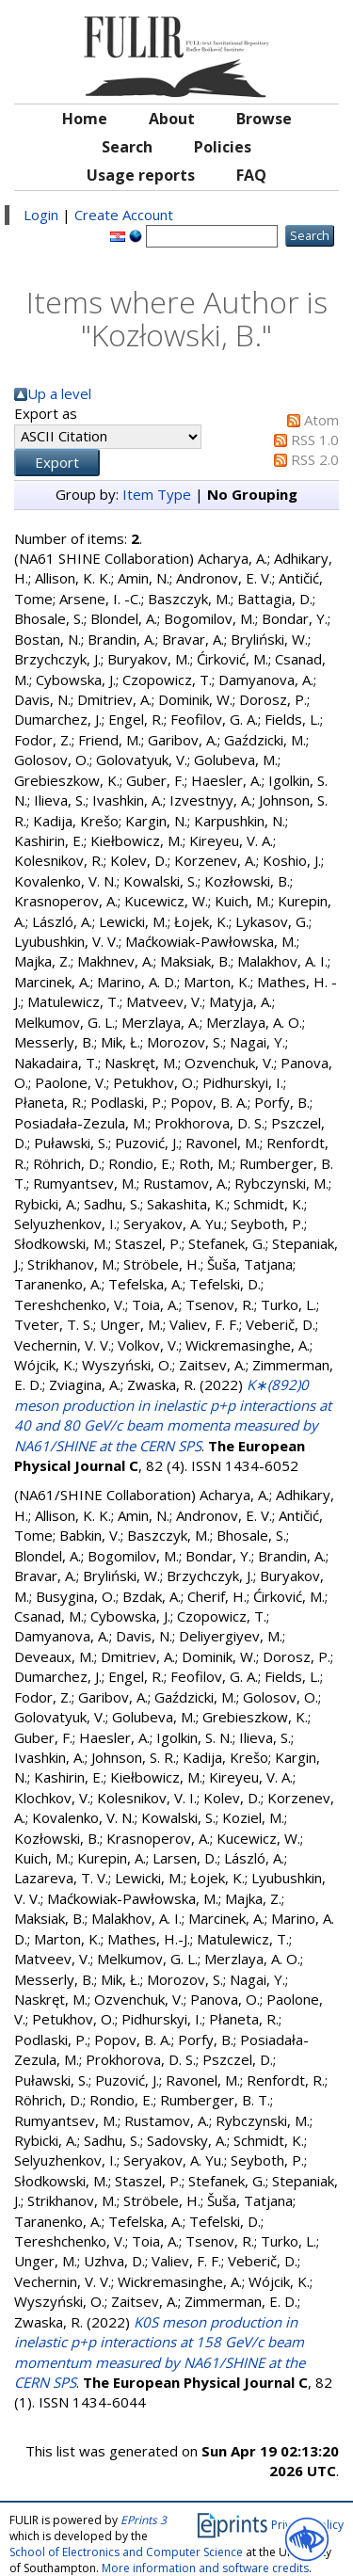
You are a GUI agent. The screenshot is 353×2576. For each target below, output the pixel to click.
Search (127, 146)
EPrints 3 (143, 2520)
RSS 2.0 (315, 459)
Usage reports (141, 175)
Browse (264, 118)
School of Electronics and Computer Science (126, 2552)
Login (41, 214)
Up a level (59, 393)
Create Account (123, 214)
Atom (321, 419)
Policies (222, 146)
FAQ (251, 175)
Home (84, 118)
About (172, 118)
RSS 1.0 (315, 439)
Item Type (156, 494)
